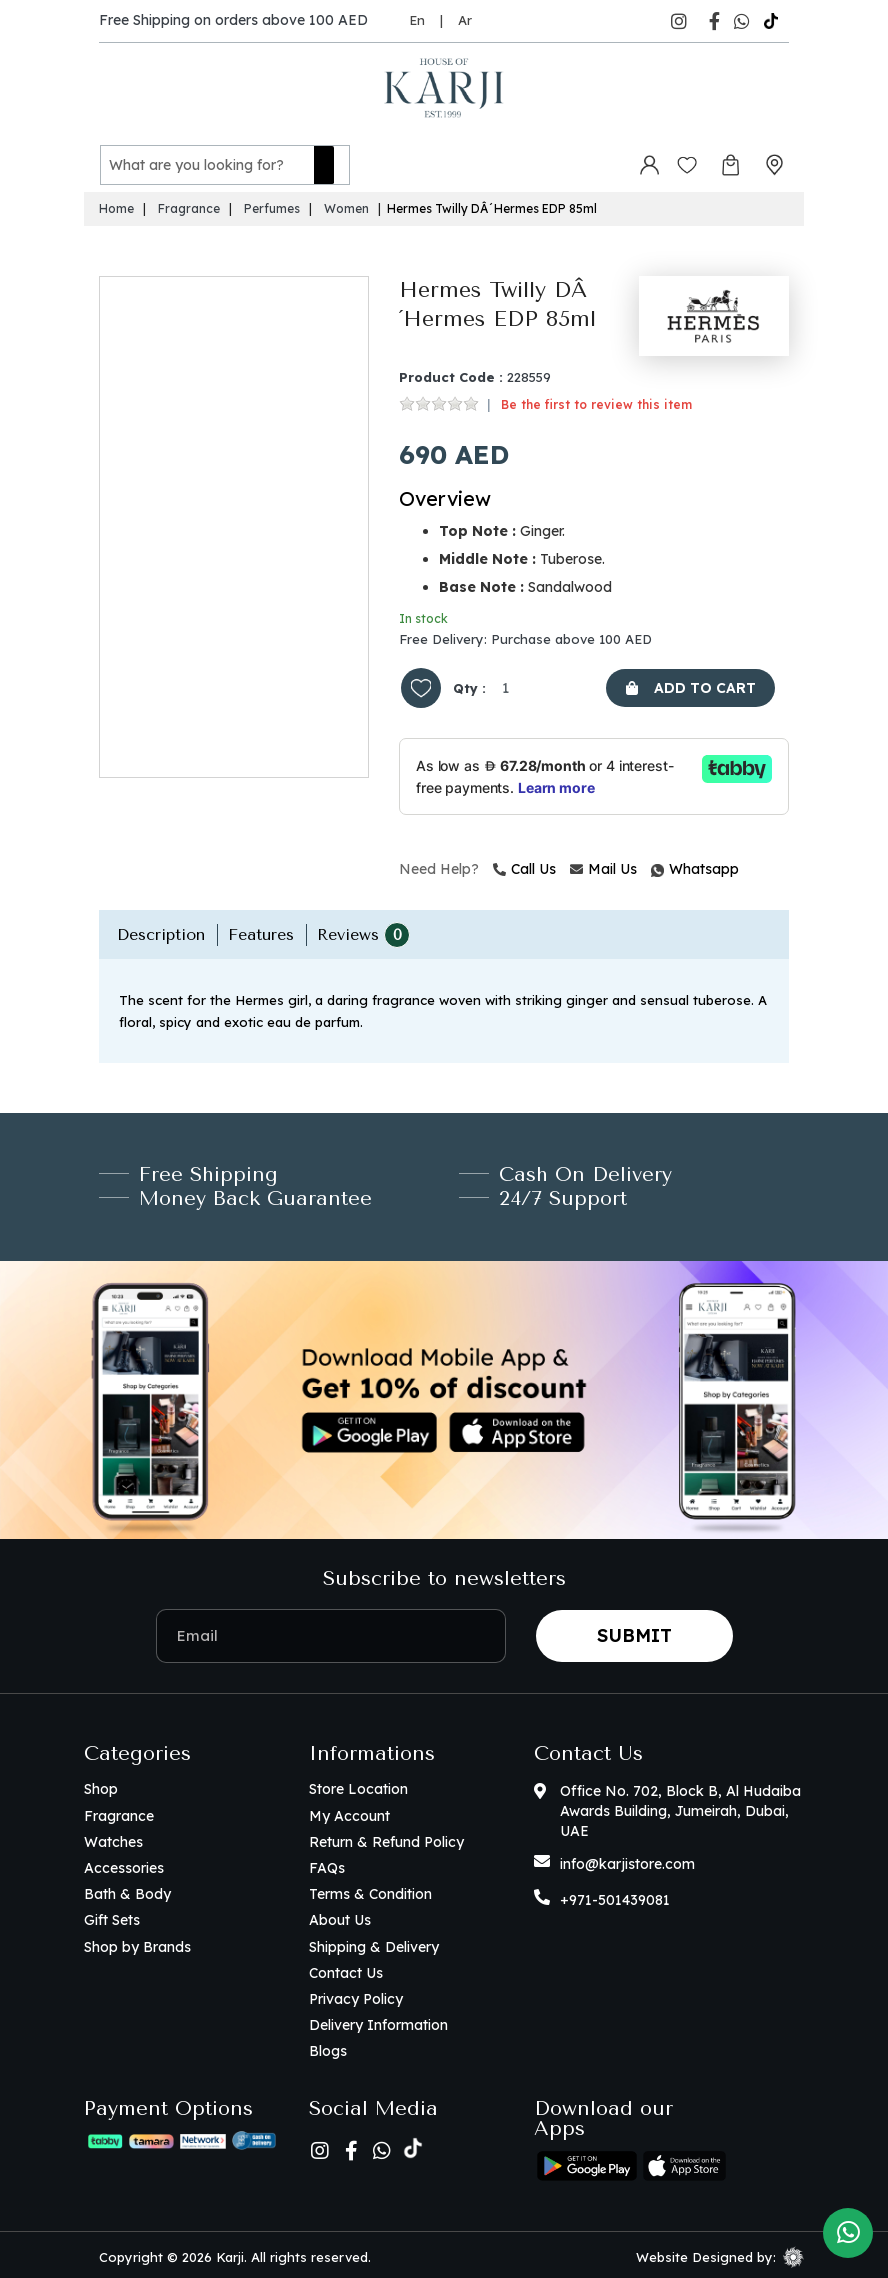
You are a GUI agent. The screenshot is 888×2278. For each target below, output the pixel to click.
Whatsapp (654, 865)
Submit (634, 1631)
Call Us (524, 865)
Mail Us (603, 865)
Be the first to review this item (596, 400)
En (417, 20)
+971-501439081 (615, 1897)
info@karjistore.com (627, 1861)
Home (116, 205)
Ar (465, 20)
